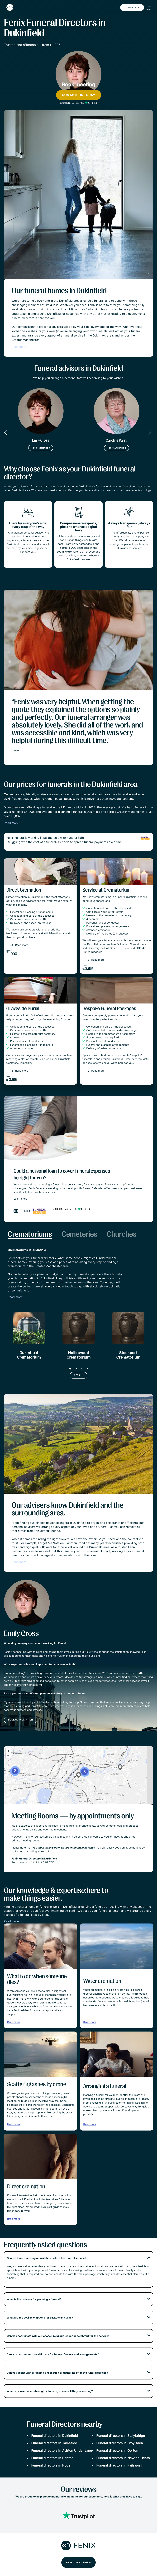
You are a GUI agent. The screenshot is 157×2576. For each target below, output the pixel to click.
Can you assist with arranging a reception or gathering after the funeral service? (57, 2372)
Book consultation (20, 1719)
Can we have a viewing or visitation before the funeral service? (46, 2258)
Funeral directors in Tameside (54, 2443)
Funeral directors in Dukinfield (54, 2436)
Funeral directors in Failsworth (119, 2465)
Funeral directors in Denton (52, 2458)
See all (78, 1375)
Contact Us (132, 7)
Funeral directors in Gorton (117, 2450)
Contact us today (78, 95)
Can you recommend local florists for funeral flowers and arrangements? (53, 2354)
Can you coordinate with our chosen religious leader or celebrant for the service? (58, 2336)
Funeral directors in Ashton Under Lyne (61, 2450)
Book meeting (20, 1862)
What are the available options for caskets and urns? (40, 2317)
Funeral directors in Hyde (50, 2465)
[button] (78, 1775)
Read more (19, 346)
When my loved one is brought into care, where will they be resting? (50, 2391)
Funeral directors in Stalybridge (120, 2436)
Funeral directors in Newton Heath (123, 2458)
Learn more (20, 1198)
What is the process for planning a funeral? (34, 2299)
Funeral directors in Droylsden (119, 2443)
